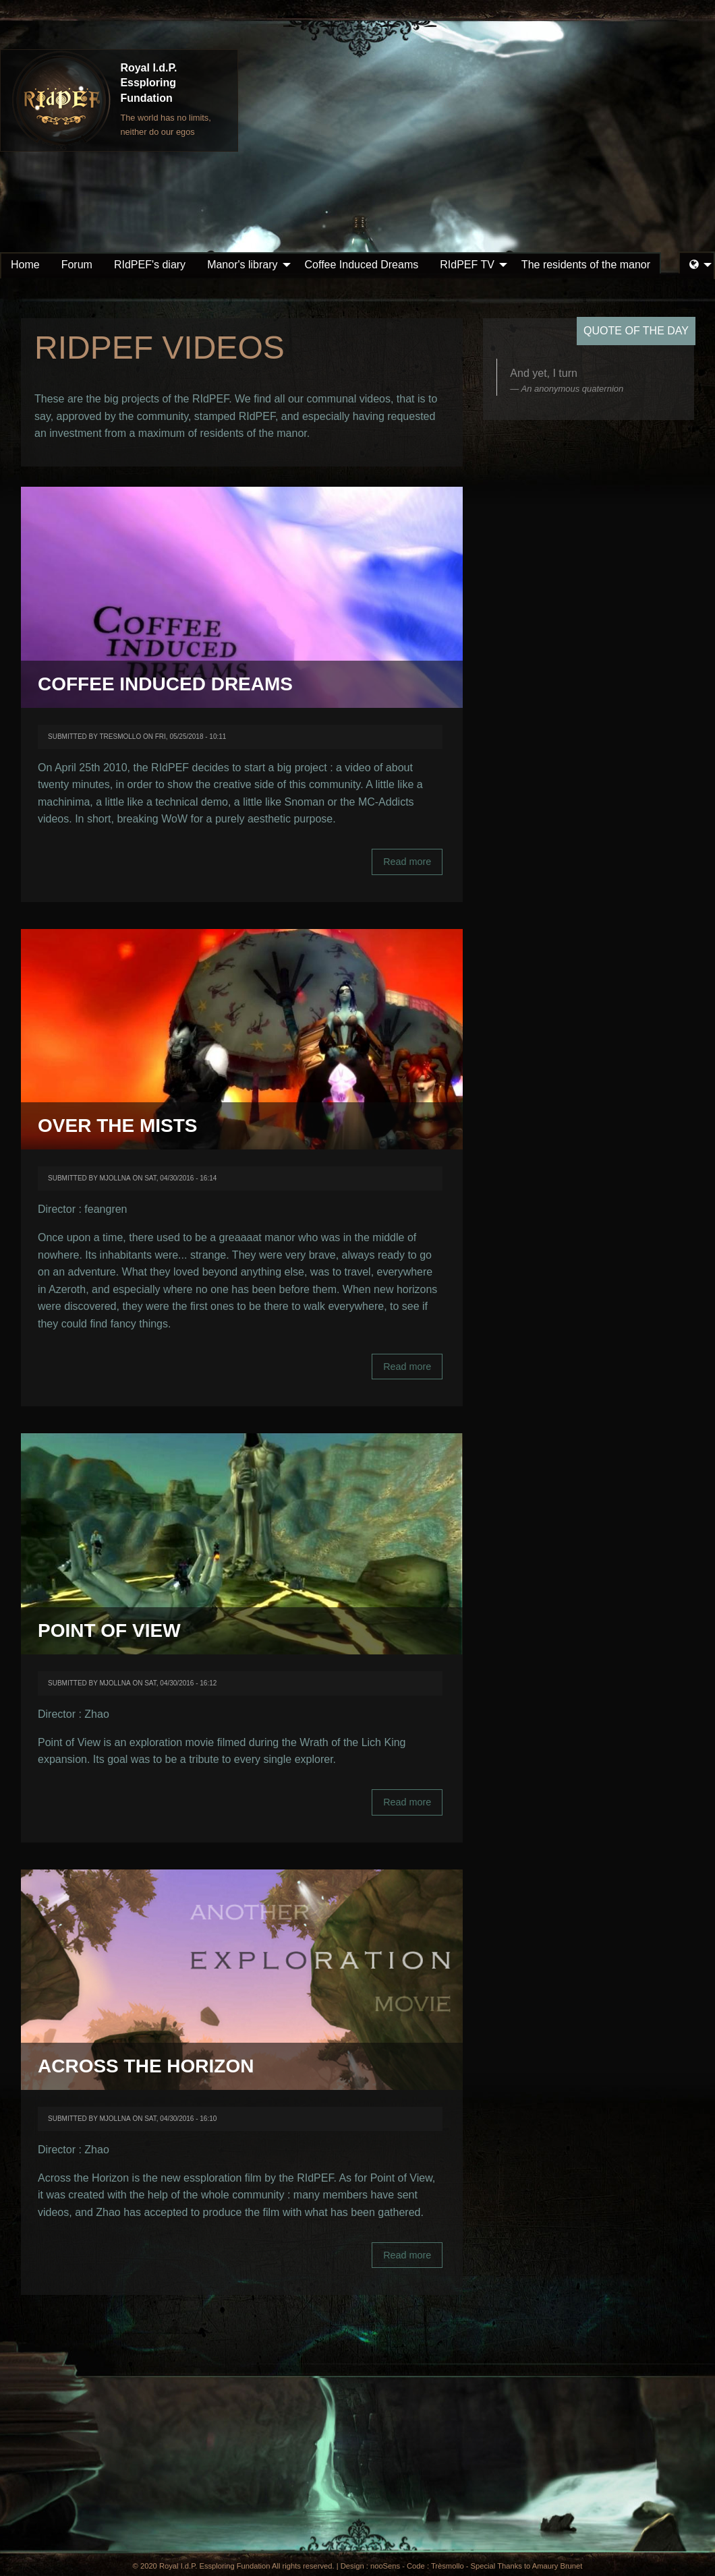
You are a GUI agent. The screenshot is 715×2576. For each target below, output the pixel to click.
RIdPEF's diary (149, 264)
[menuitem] (25, 265)
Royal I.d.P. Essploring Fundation (148, 83)
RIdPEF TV (467, 264)
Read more (412, 865)
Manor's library (242, 264)
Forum (76, 264)
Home (25, 264)
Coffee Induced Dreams (362, 264)
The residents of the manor (585, 264)
